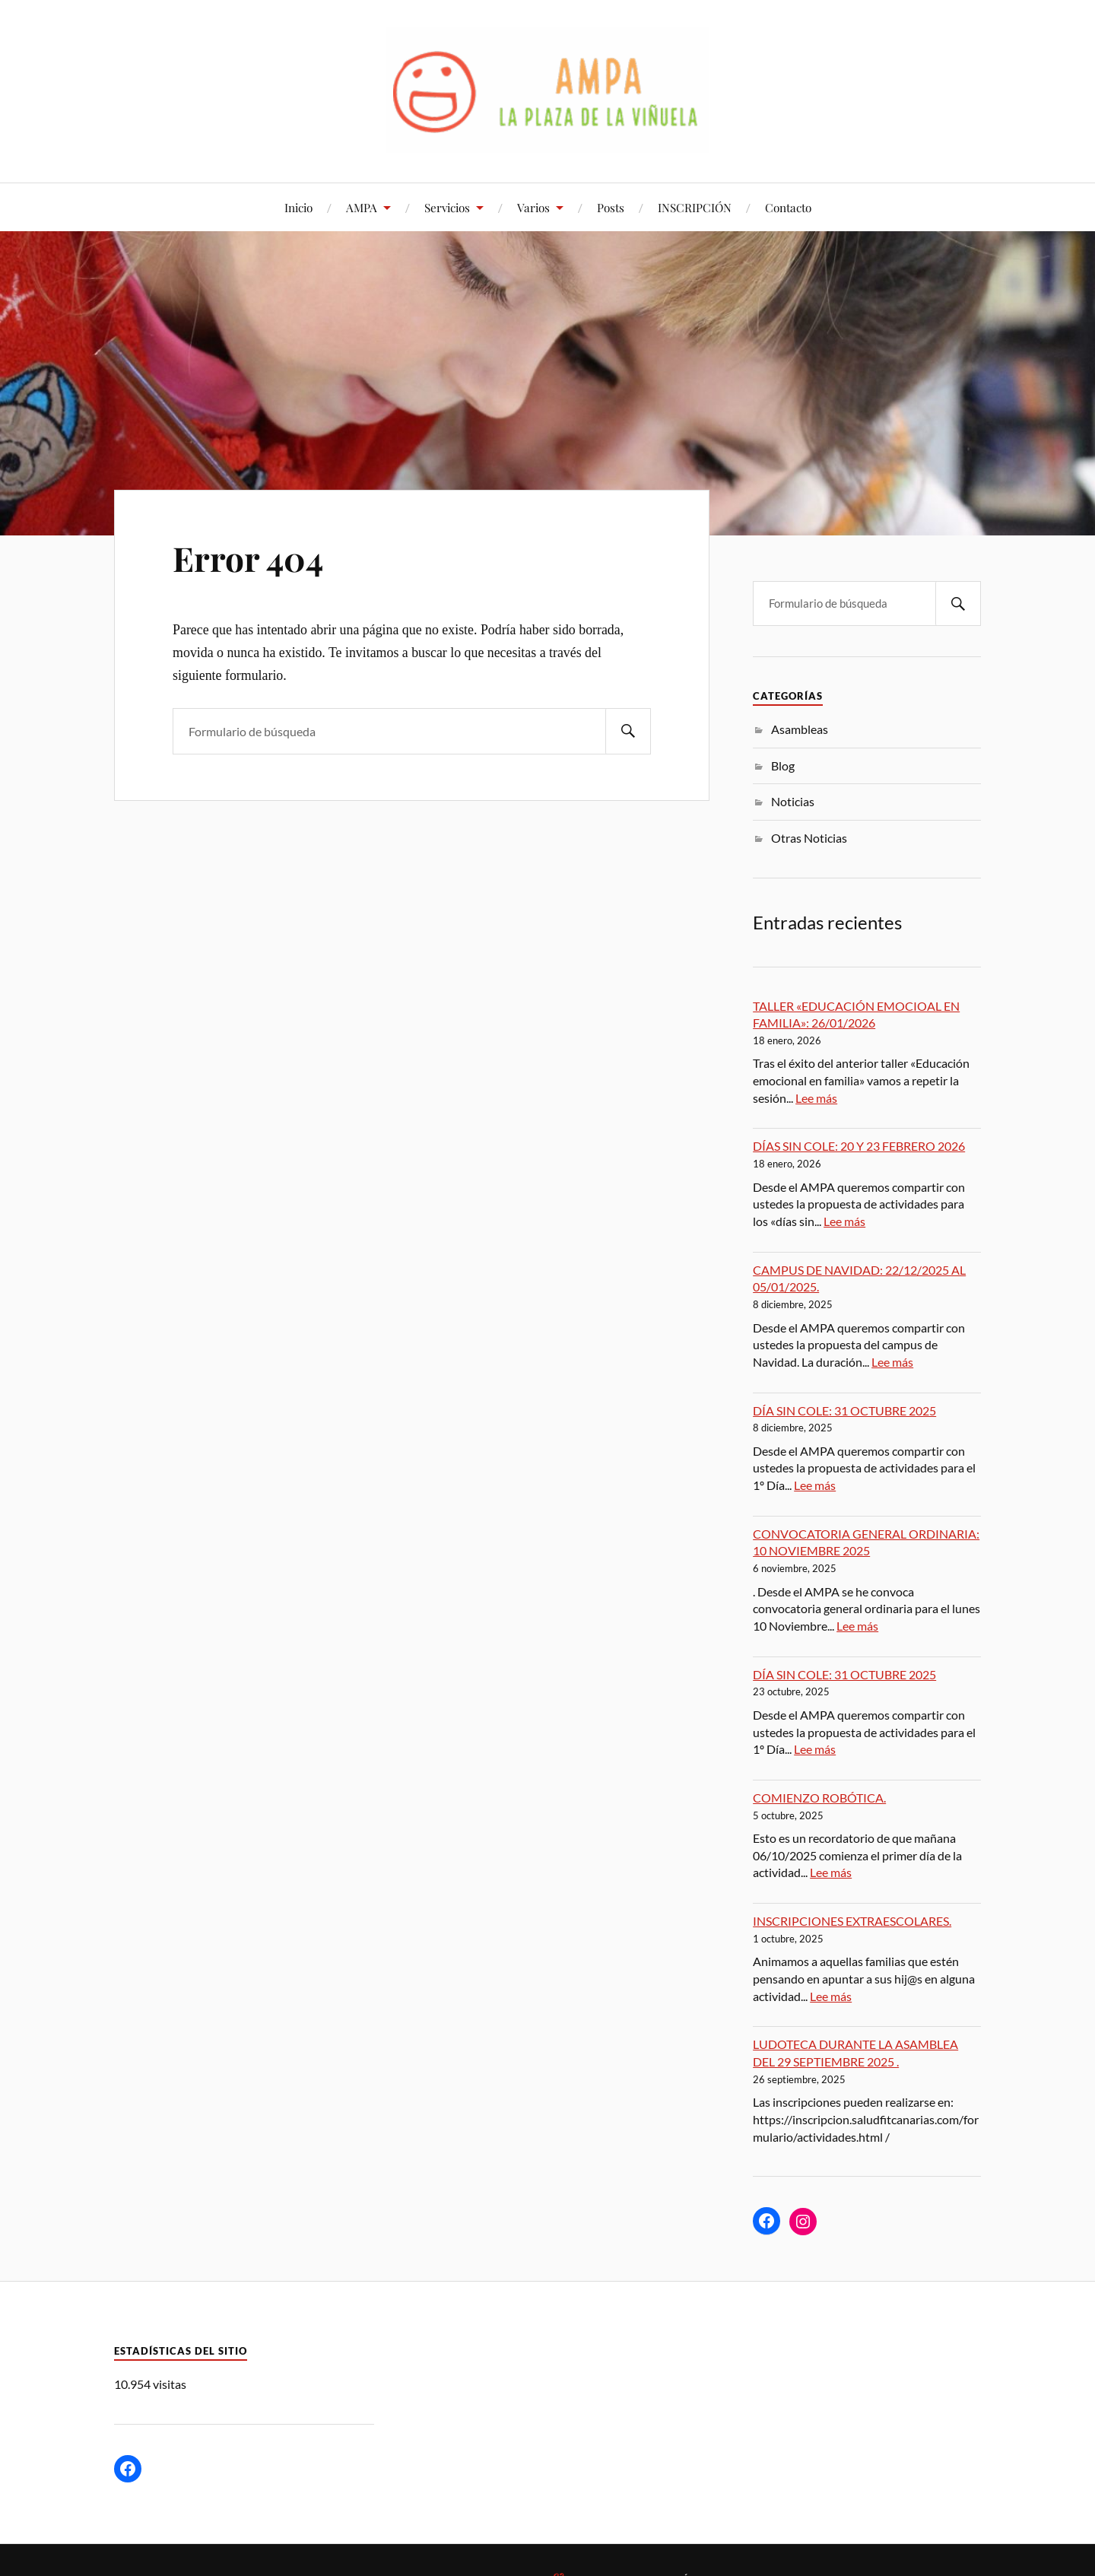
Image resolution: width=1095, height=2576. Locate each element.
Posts (610, 207)
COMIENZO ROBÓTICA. (819, 1797)
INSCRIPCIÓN (695, 207)
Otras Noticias (809, 838)
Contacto (788, 207)
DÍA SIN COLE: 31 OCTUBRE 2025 (844, 1410)
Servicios (447, 207)
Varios (533, 207)
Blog (783, 765)
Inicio (298, 207)
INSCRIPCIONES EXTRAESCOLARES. (852, 1921)
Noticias (792, 801)
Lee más (816, 1098)
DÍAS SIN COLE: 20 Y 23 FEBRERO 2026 (859, 1146)
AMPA (361, 207)
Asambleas (799, 729)
